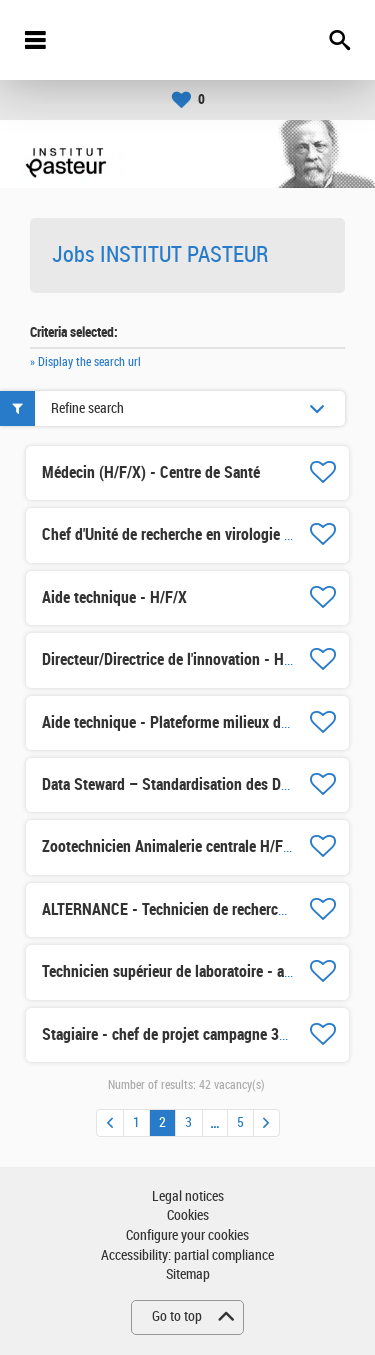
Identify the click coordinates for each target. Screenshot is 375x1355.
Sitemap (188, 1274)
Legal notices (188, 1196)
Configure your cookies (187, 1235)
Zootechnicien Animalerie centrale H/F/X (169, 846)
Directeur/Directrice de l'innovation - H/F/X (176, 659)
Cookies (188, 1215)
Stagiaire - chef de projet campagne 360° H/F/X (192, 1034)
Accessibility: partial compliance (187, 1255)
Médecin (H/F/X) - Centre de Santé (151, 472)
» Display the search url (85, 362)
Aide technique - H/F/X (114, 597)
